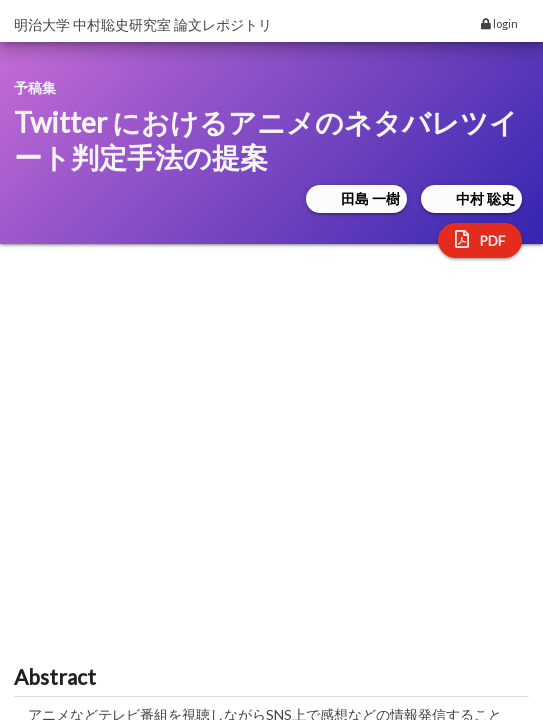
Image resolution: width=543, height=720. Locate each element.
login (499, 23)
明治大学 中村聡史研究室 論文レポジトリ (143, 24)
